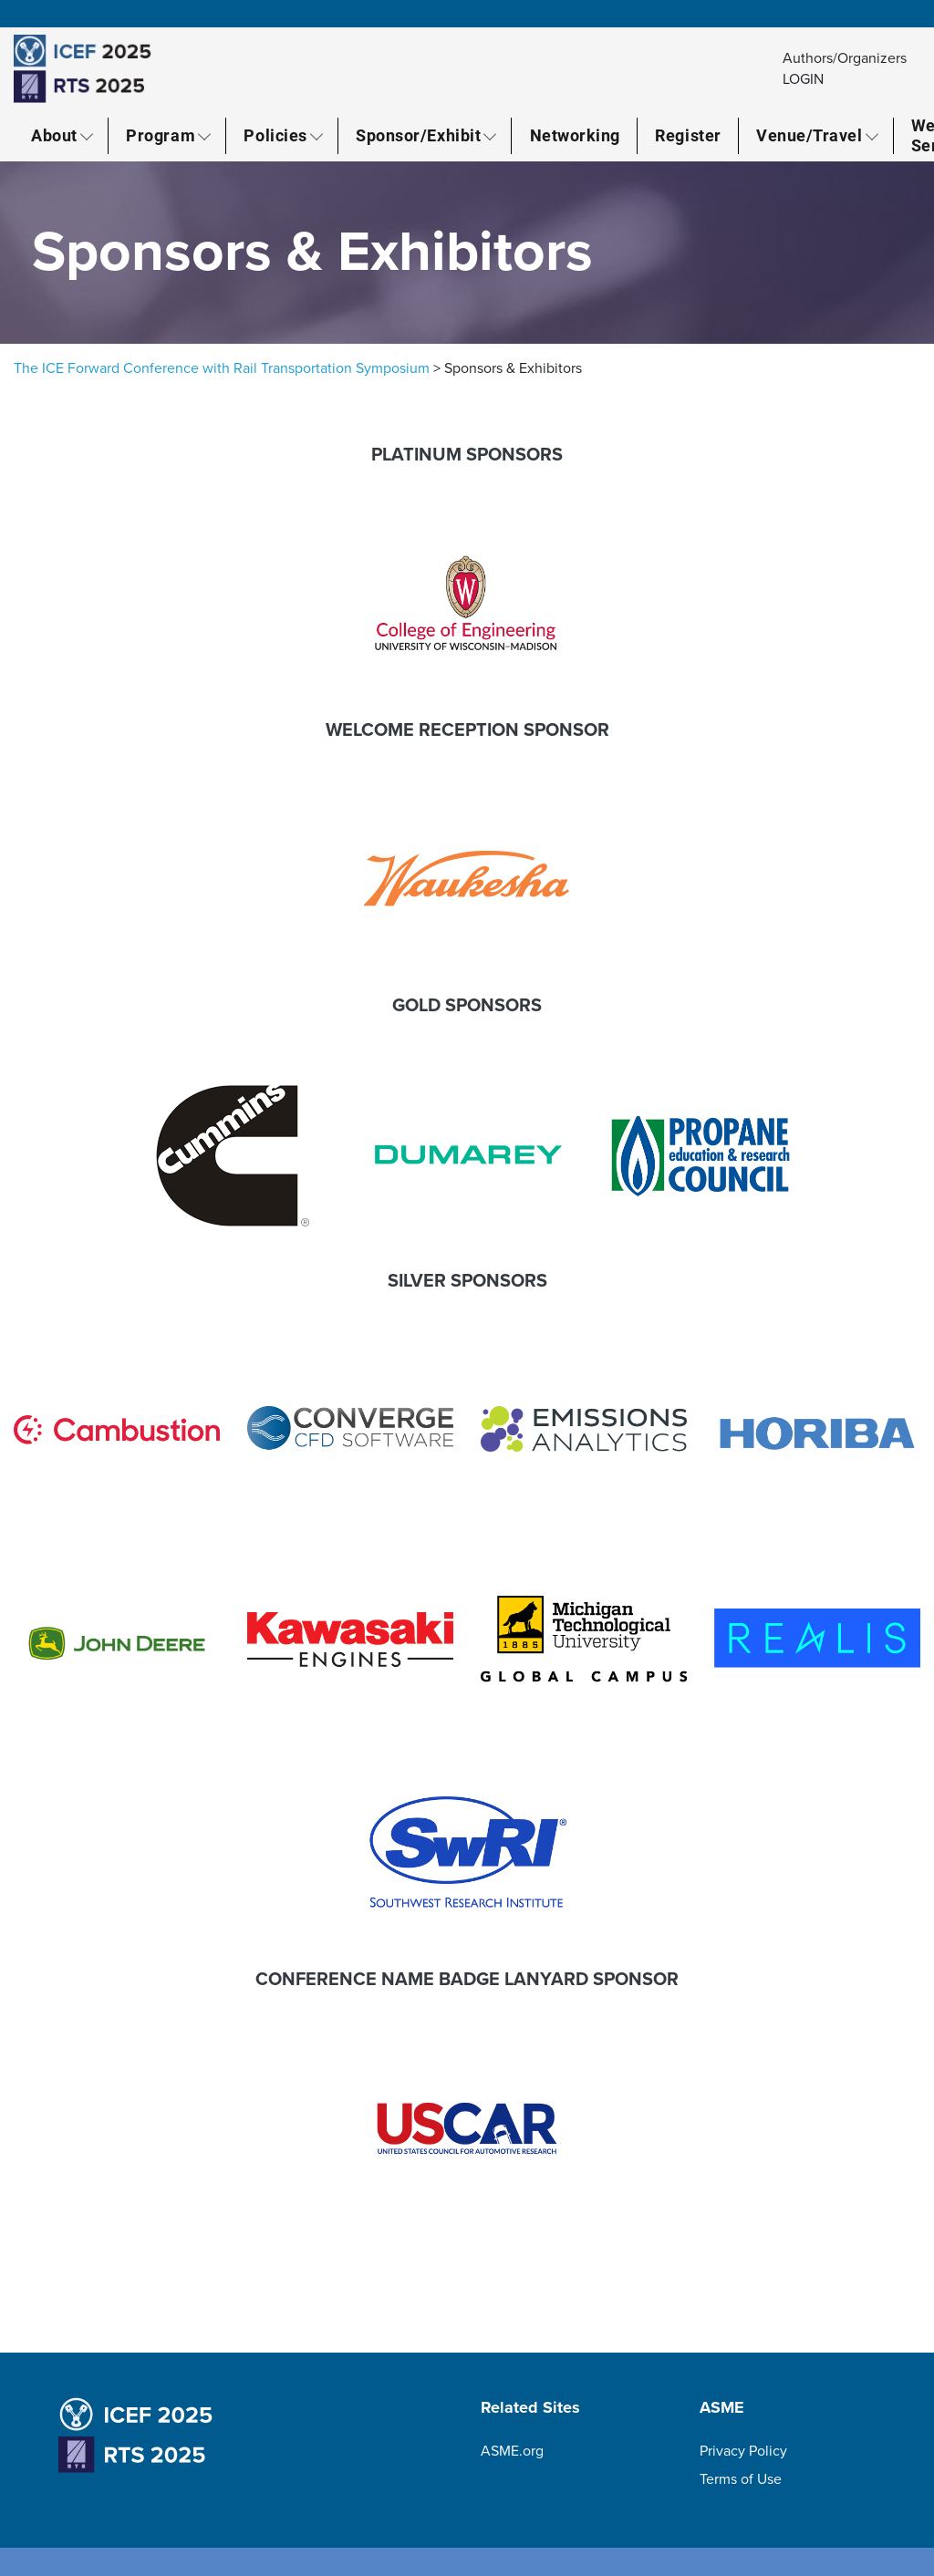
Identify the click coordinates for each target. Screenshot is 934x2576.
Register (688, 135)
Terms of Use (741, 2479)
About (54, 135)
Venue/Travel (809, 135)
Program (160, 135)
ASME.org (512, 2451)
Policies (275, 135)
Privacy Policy (743, 2451)
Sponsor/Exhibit (418, 135)
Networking (575, 135)
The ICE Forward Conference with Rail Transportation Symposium (222, 368)
